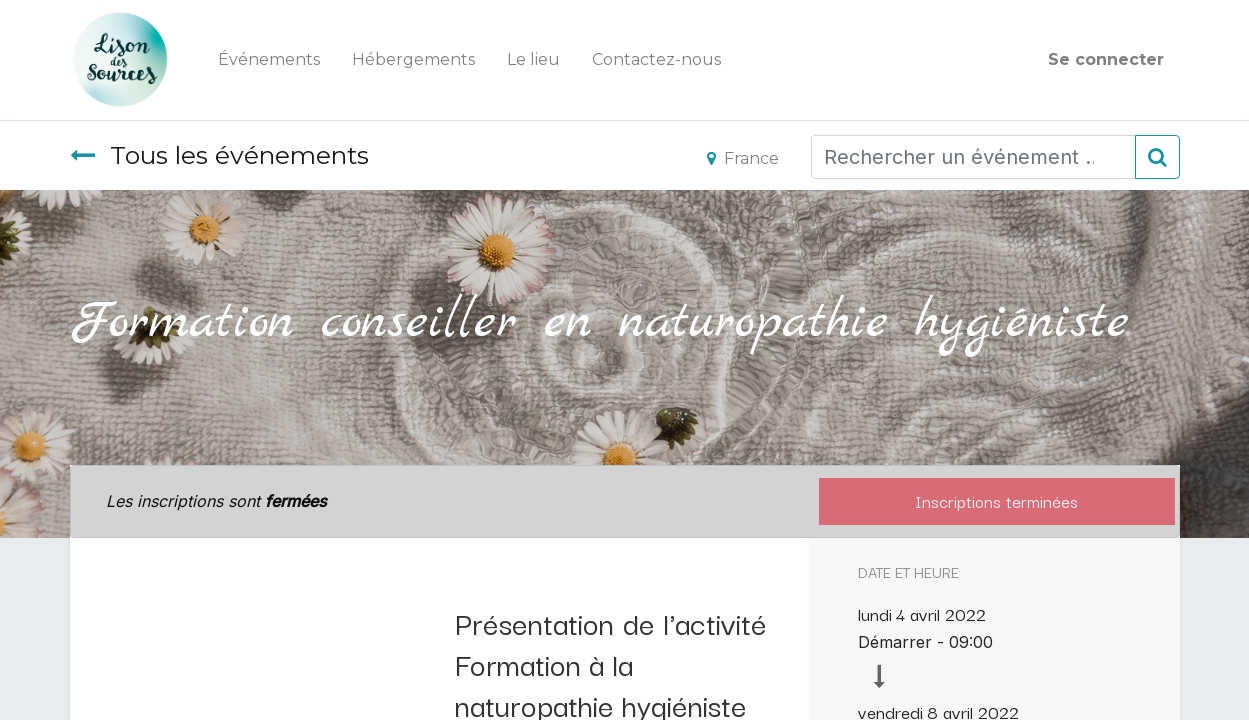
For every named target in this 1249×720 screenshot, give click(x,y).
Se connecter (1106, 59)
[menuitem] (269, 60)
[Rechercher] (1157, 157)
